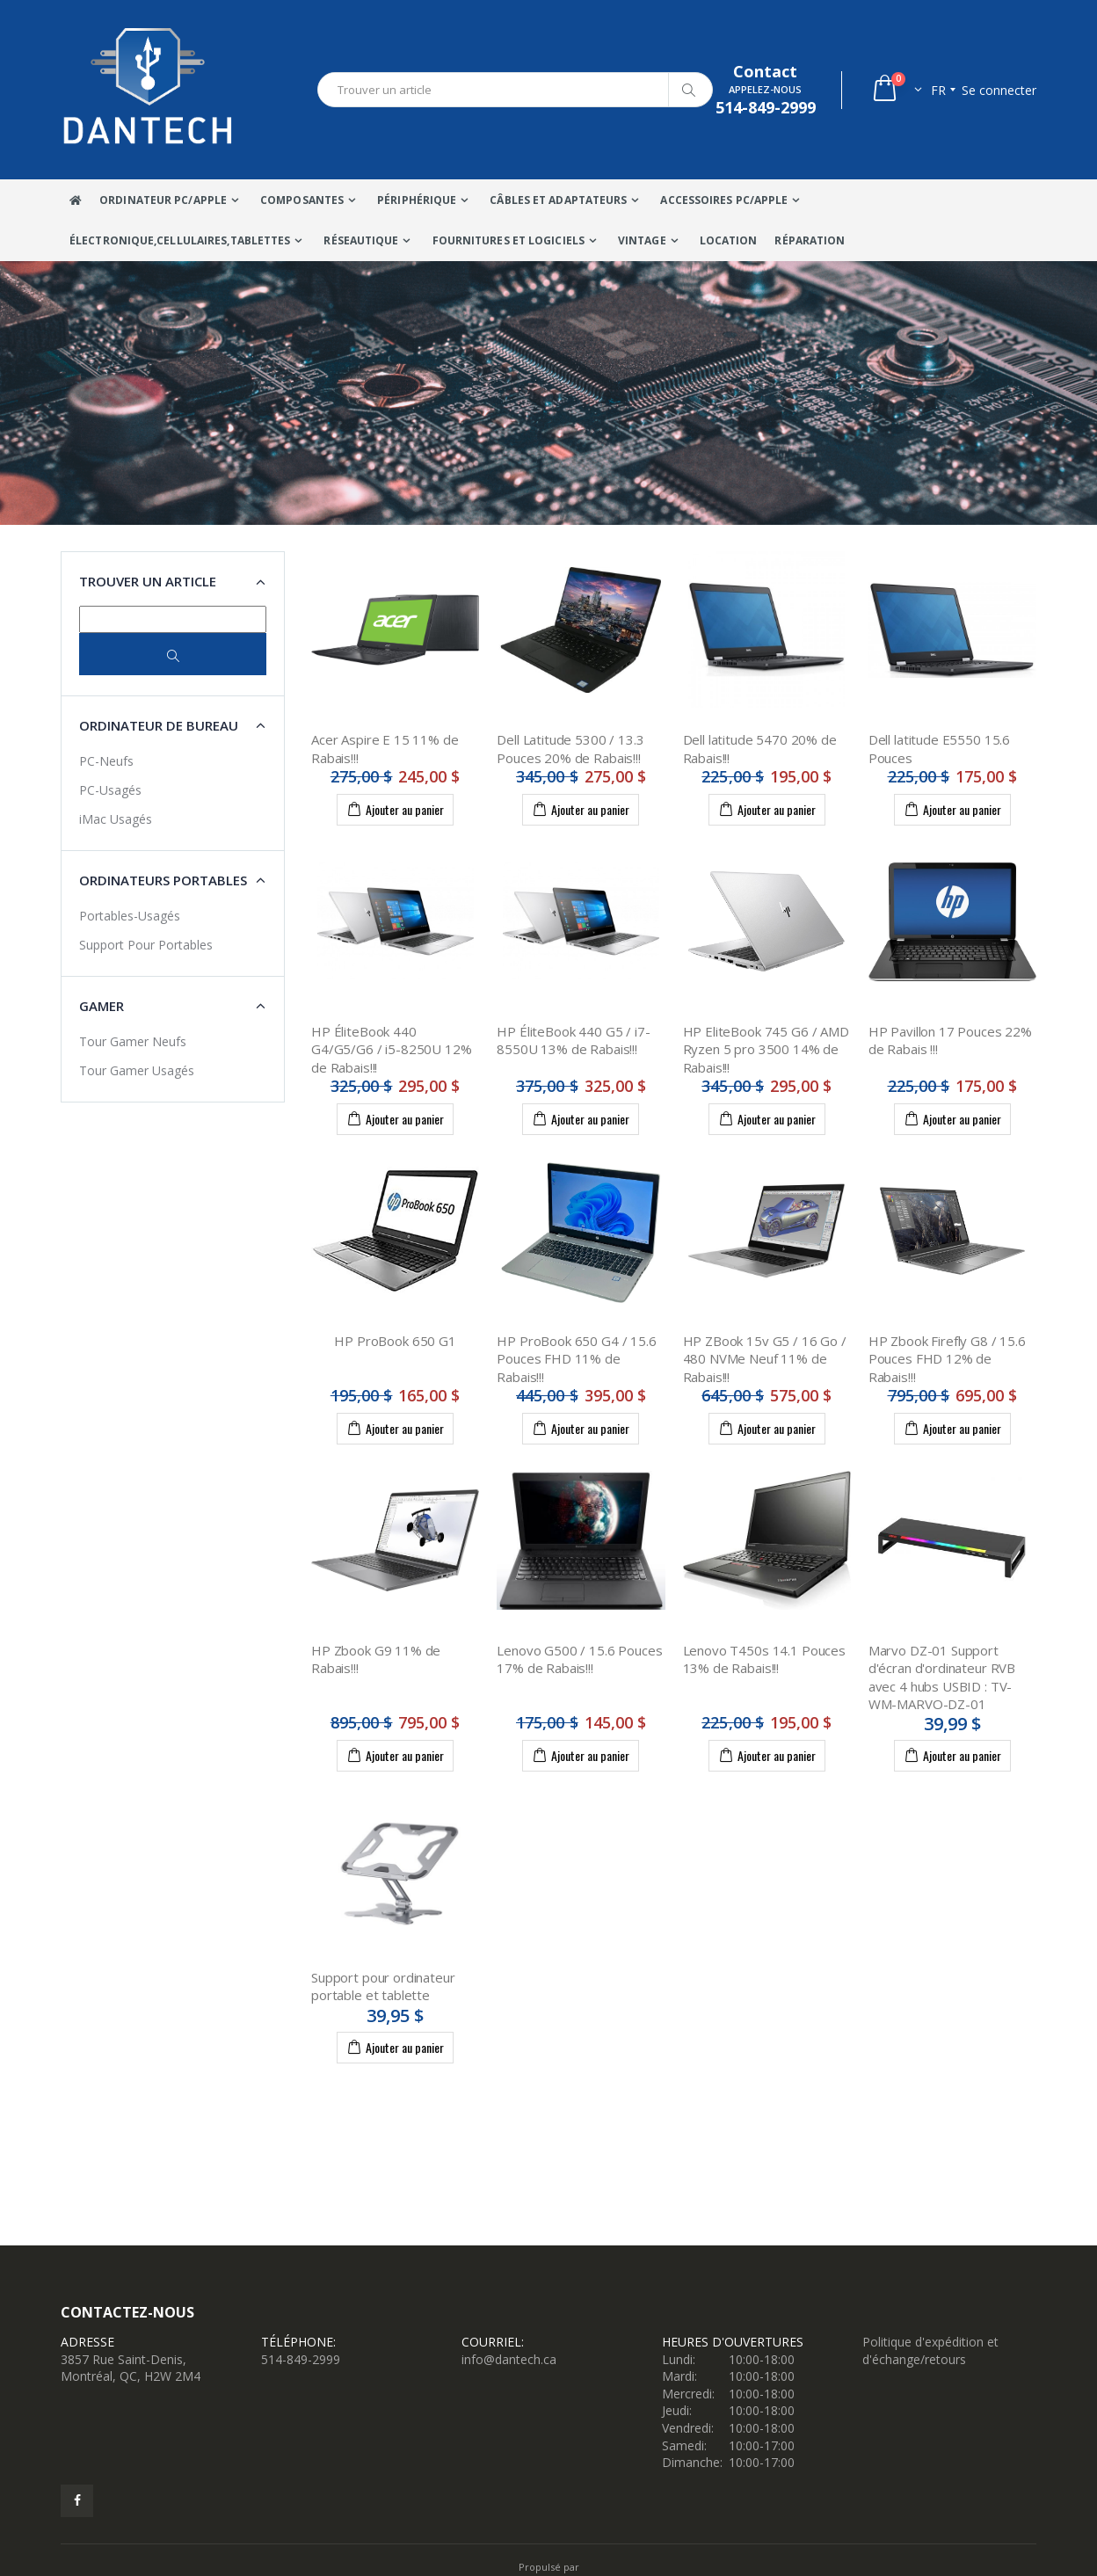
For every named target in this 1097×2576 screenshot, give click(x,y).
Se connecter (999, 90)
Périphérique (416, 200)
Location (729, 240)
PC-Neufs (106, 761)
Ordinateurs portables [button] (163, 880)
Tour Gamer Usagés (136, 1070)
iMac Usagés (115, 819)
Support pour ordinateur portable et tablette (383, 1986)
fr (938, 90)
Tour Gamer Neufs (132, 1041)
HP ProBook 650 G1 (394, 1341)
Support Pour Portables (146, 944)
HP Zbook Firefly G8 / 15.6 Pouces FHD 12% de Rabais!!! (947, 1359)
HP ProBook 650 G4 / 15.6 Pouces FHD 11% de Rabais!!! (576, 1359)
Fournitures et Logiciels (508, 240)
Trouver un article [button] (147, 581)
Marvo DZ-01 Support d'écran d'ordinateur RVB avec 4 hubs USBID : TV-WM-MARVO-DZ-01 (941, 1677)
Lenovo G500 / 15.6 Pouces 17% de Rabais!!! (579, 1659)
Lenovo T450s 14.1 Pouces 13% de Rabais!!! (764, 1659)
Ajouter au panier (395, 809)
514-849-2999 (300, 2359)
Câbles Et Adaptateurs (558, 200)
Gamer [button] (101, 1006)
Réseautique (360, 240)
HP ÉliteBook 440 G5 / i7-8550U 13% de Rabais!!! (573, 1040)
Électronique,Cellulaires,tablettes (179, 240)
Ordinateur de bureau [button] (158, 725)
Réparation (809, 240)
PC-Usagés (110, 790)
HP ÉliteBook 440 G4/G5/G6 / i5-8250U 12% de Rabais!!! (391, 1049)
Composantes (302, 200)
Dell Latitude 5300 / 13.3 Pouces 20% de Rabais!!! (570, 748)
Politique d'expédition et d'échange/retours (930, 2350)
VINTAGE (642, 240)
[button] (896, 90)
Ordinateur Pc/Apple (163, 200)
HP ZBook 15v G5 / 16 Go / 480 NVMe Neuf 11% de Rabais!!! (764, 1359)
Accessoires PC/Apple (724, 200)
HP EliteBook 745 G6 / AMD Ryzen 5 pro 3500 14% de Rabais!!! (766, 1049)
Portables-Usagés (129, 915)
